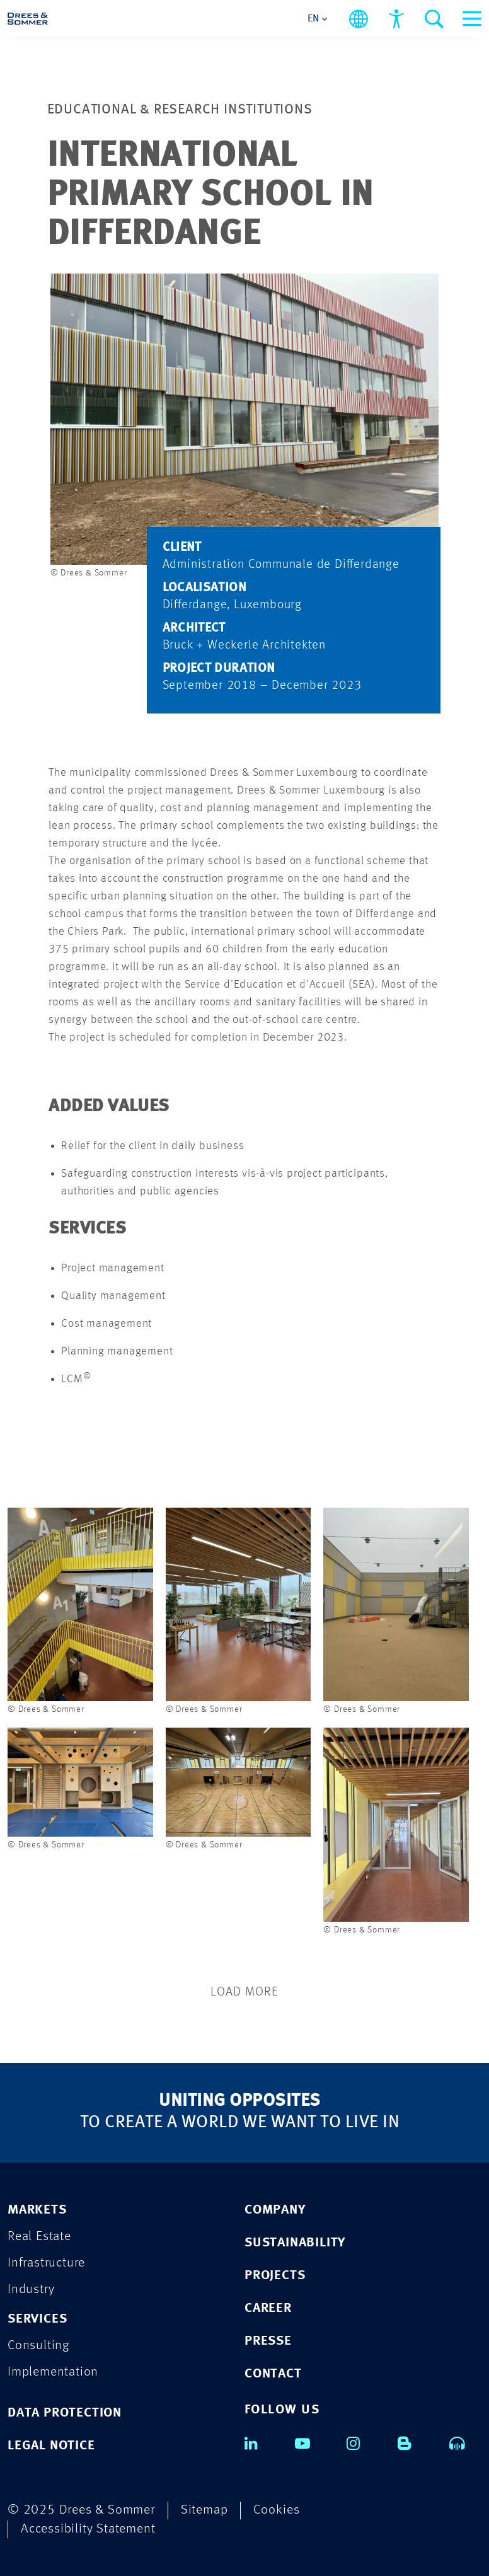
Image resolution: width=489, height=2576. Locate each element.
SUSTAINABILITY (294, 2243)
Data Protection (65, 2413)
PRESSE (268, 2341)
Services (37, 2319)
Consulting (38, 2345)
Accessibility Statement (88, 2529)
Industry (31, 2289)
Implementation (53, 2372)
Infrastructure (46, 2263)
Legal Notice (51, 2445)
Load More (244, 1992)
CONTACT (273, 2374)
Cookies (276, 2510)
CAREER (268, 2308)
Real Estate (39, 2236)
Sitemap (204, 2510)
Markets (37, 2210)
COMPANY (275, 2210)
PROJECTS (274, 2275)
